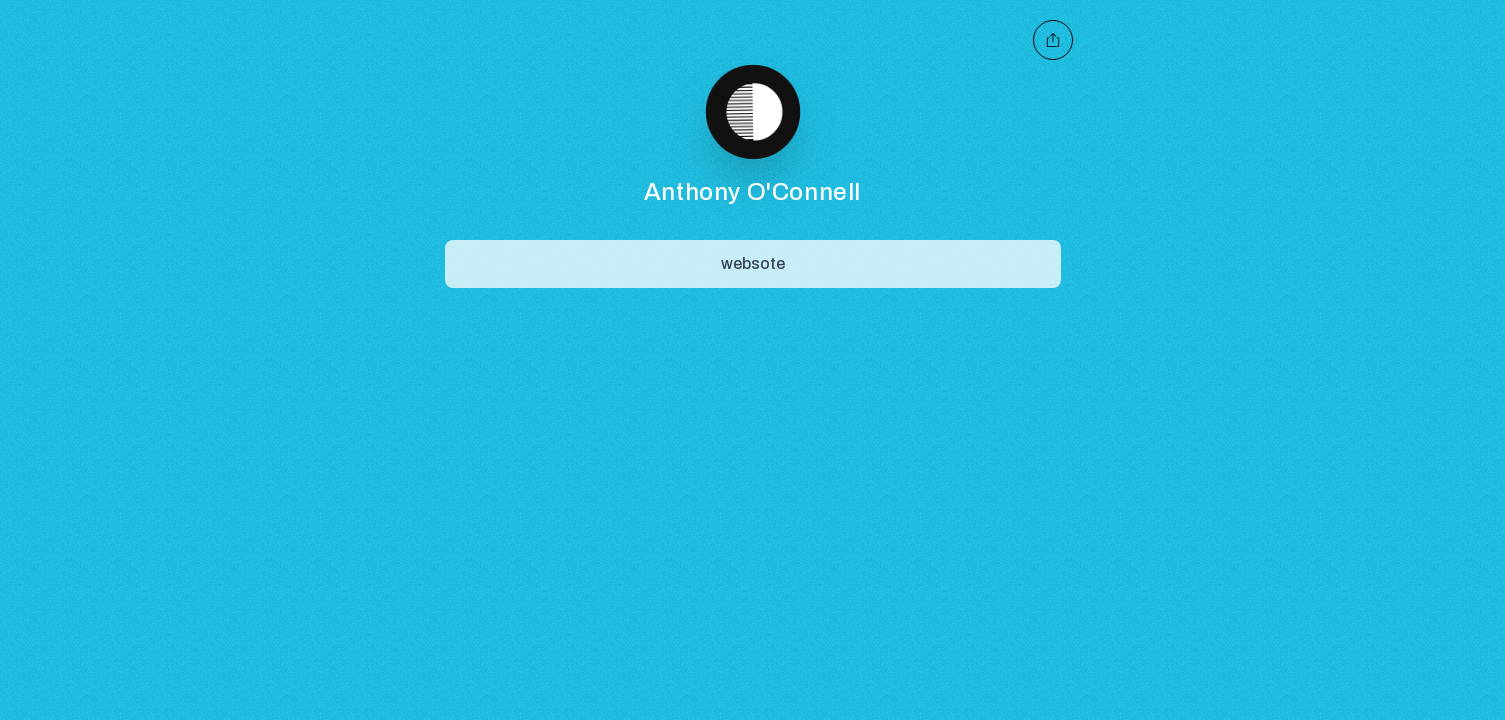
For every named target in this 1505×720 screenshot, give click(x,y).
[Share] (753, 264)
